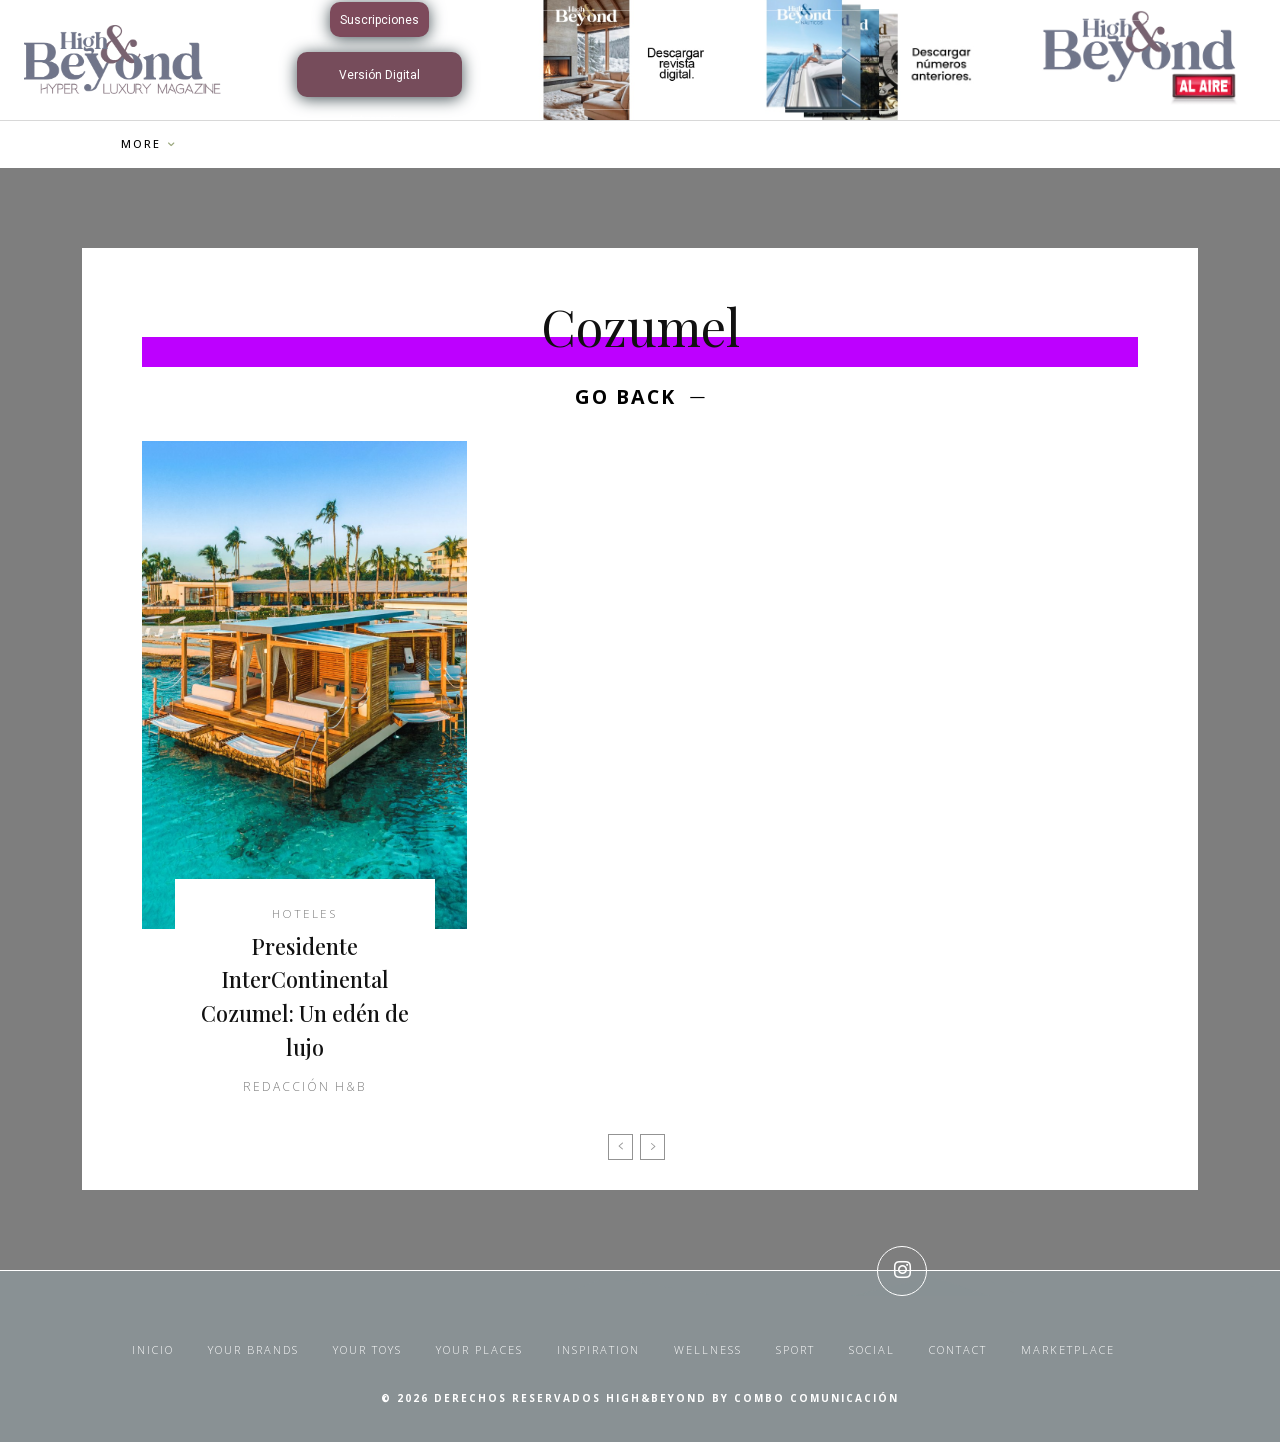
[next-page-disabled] (652, 1150)
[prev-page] (620, 1150)
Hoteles (304, 916)
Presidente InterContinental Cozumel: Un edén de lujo (304, 998)
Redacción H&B (304, 1089)
